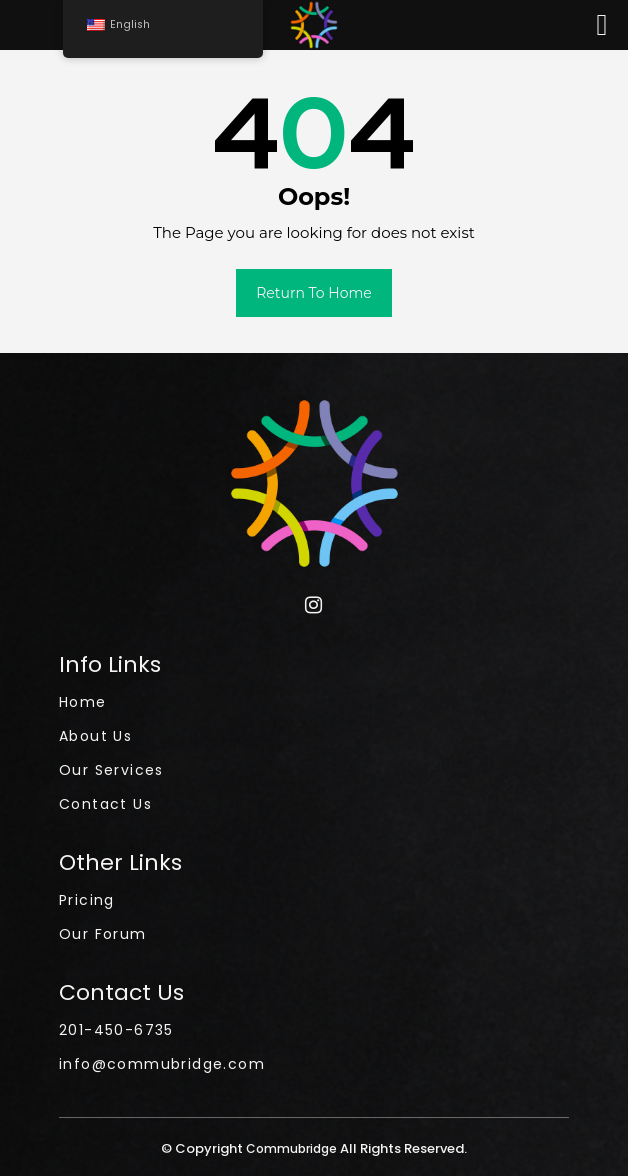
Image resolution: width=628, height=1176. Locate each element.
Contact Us (105, 804)
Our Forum (103, 934)
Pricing (87, 900)
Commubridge (293, 1148)
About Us (95, 736)
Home (83, 702)
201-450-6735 (116, 1030)
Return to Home (314, 293)
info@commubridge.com (162, 1064)
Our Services (111, 770)
